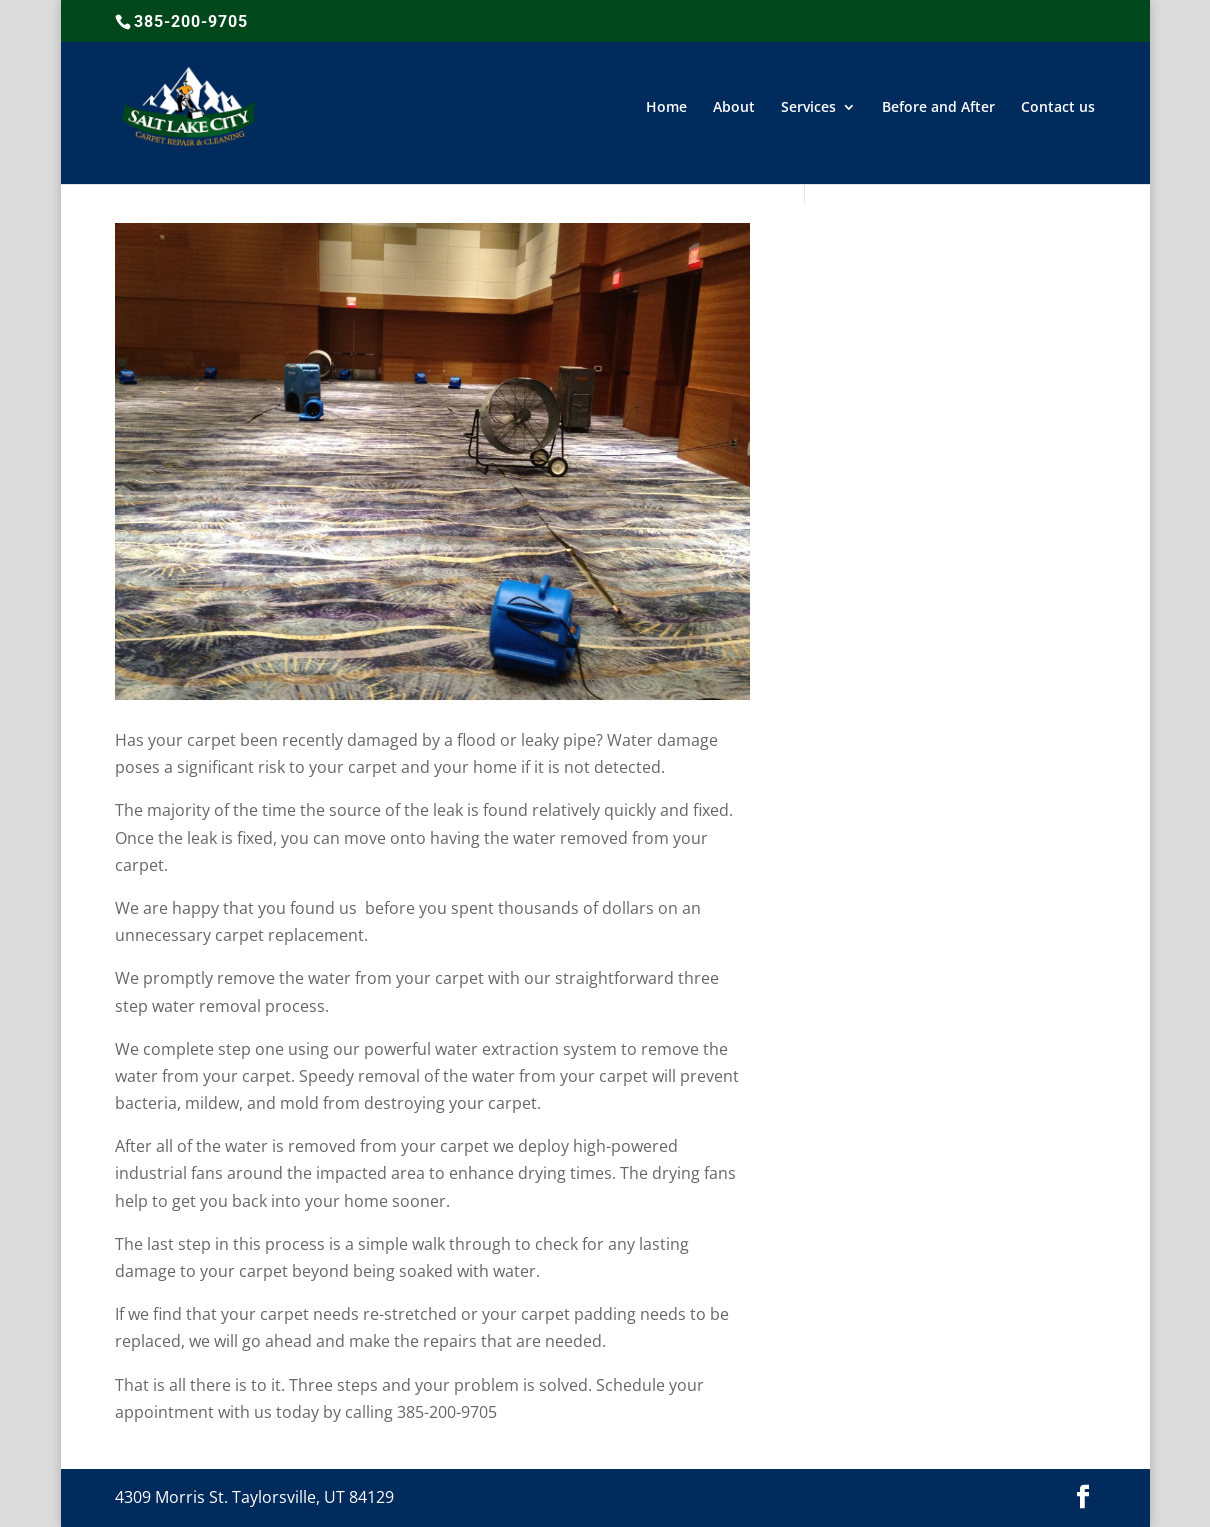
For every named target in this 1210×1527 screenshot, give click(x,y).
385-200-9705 (191, 21)
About (734, 108)
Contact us (1058, 108)
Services (808, 108)
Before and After (938, 108)
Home (666, 108)
